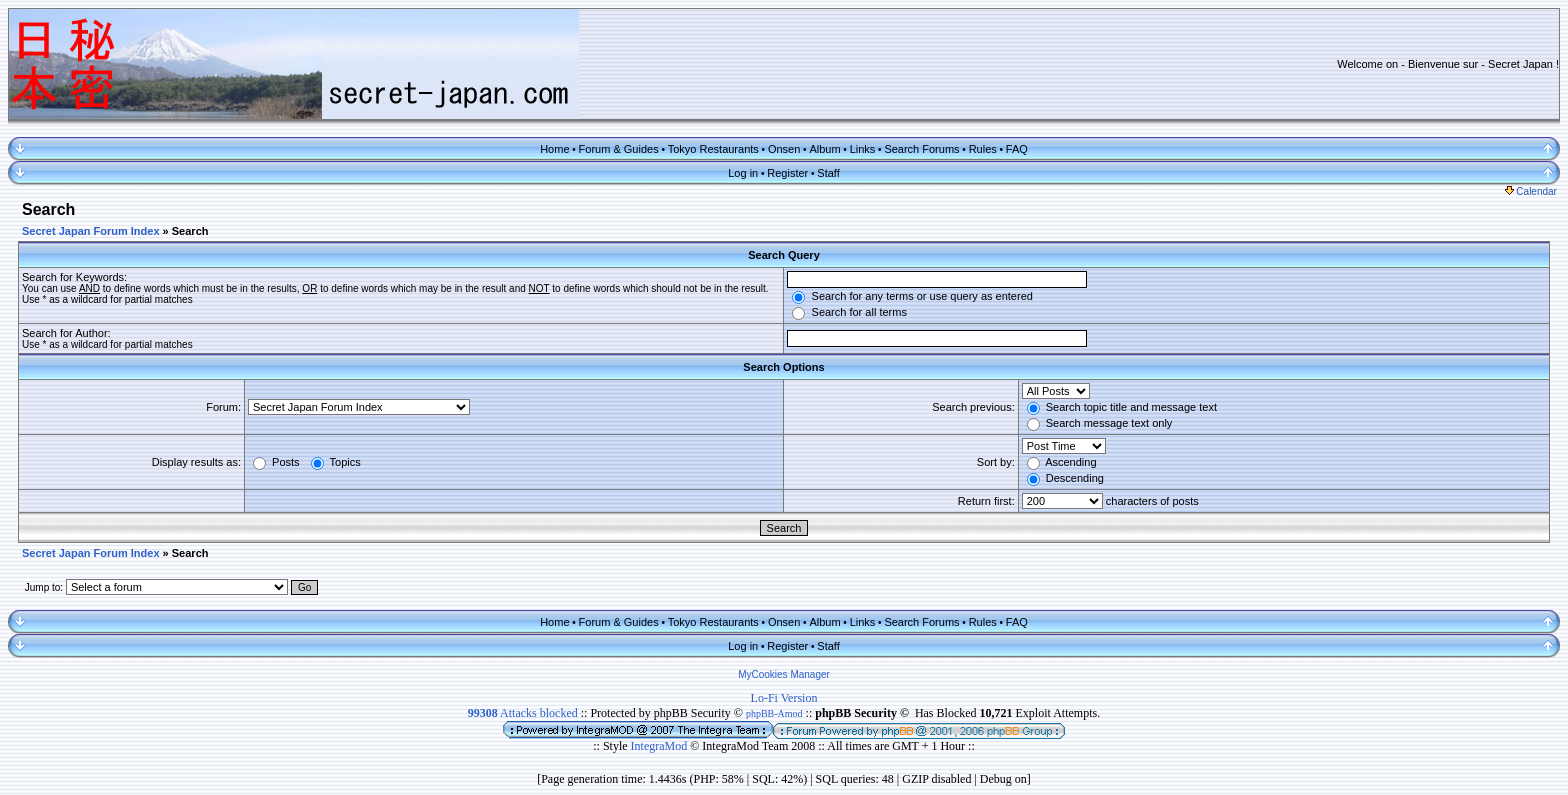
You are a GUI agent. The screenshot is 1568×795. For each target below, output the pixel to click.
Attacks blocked (523, 713)
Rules (983, 149)
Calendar (1531, 191)
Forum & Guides (619, 149)
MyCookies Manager (784, 674)
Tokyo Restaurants (713, 149)
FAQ (1017, 149)
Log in (743, 173)
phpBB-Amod (774, 713)
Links (863, 149)
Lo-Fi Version (784, 698)
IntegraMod (661, 746)
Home (554, 149)
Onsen (784, 149)
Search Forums (921, 149)
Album (824, 149)
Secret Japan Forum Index (91, 231)
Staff (828, 173)
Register (787, 173)
